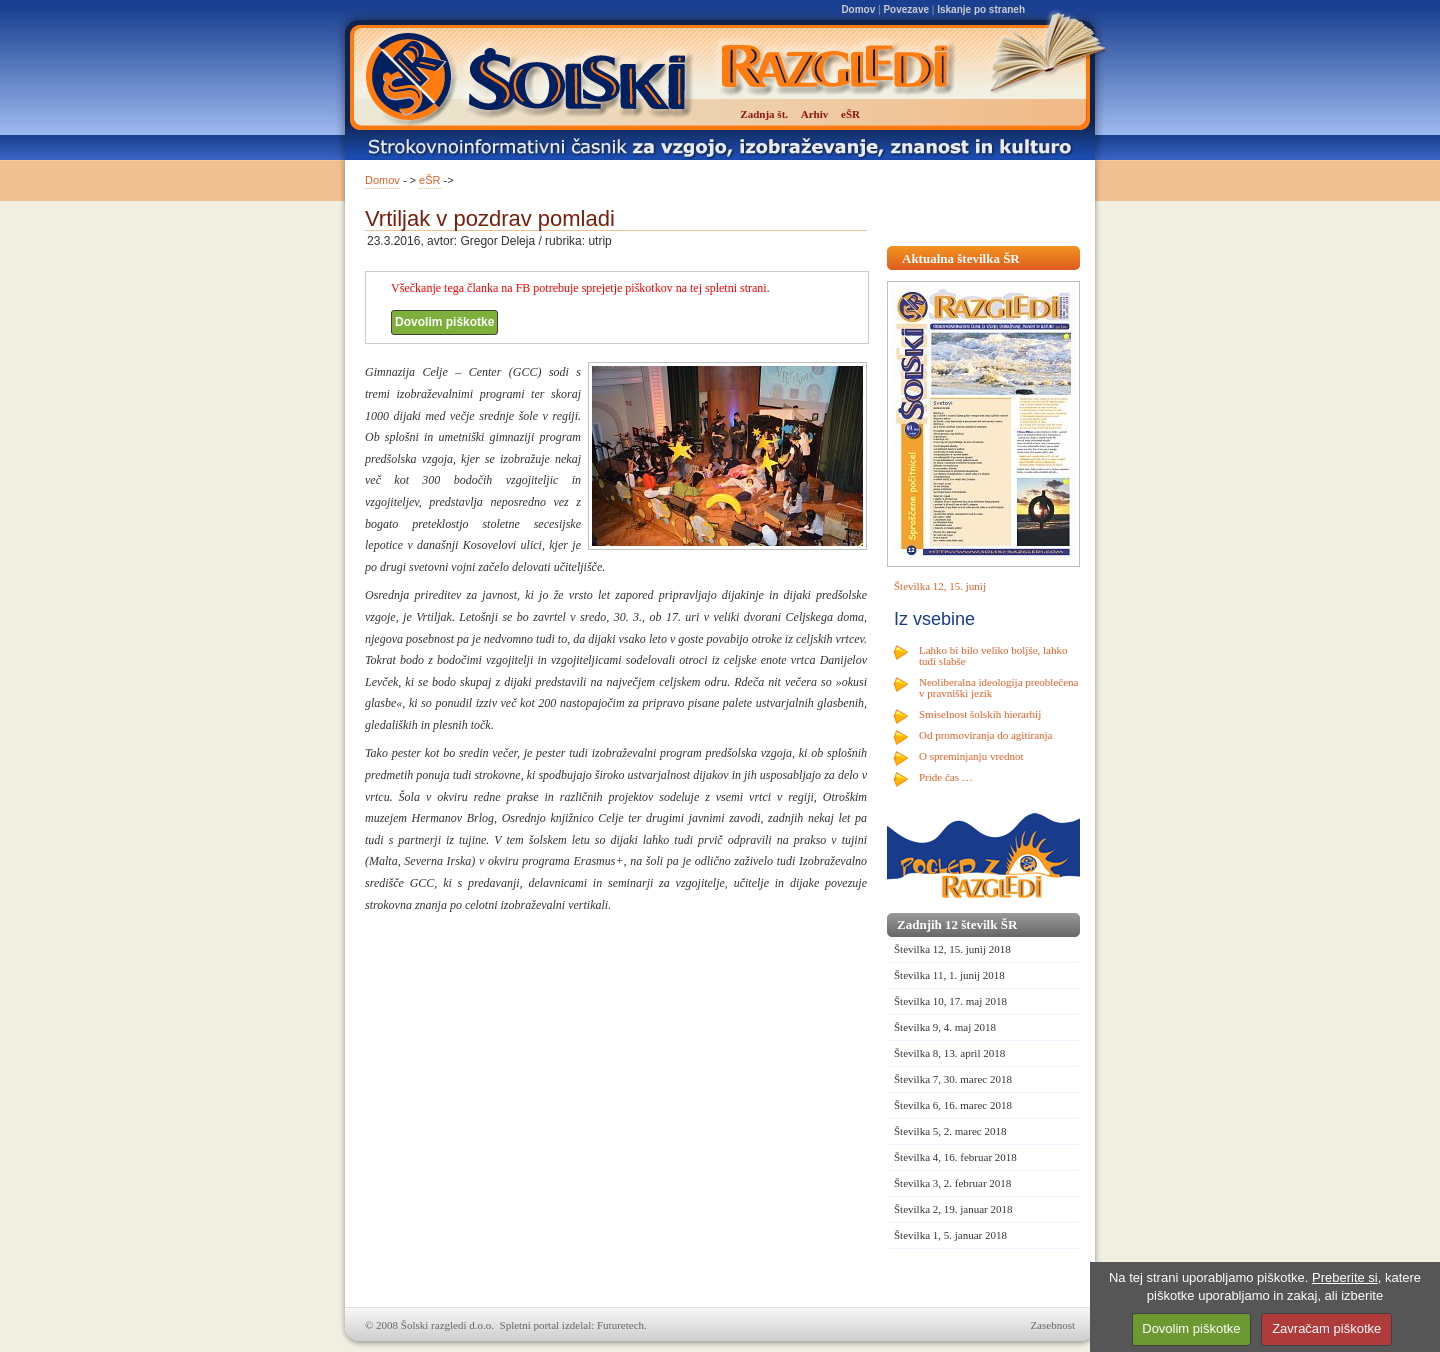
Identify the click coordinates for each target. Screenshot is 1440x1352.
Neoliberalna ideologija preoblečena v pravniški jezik (998, 687)
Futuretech (620, 1325)
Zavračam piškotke (1326, 1328)
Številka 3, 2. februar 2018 (952, 1183)
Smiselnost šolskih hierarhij (980, 714)
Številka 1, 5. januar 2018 (950, 1235)
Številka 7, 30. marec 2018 (953, 1079)
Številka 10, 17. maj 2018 (950, 1001)
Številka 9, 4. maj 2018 (945, 1027)
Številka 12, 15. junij (940, 586)
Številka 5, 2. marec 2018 (950, 1131)
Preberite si (1345, 1277)
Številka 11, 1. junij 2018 (949, 975)
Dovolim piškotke (444, 322)
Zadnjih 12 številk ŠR (957, 924)
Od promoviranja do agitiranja (986, 735)
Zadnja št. (764, 114)
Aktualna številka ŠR (961, 258)
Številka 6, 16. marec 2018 (953, 1105)
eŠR (429, 180)
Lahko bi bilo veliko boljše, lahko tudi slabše (993, 655)
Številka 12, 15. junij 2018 (952, 949)
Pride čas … (946, 777)
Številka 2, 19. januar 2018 (953, 1209)
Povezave (906, 9)
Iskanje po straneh (981, 9)
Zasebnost (1052, 1325)
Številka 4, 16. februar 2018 (955, 1157)
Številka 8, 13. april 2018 (949, 1053)
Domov (858, 9)
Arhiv (815, 114)
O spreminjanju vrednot (971, 756)
